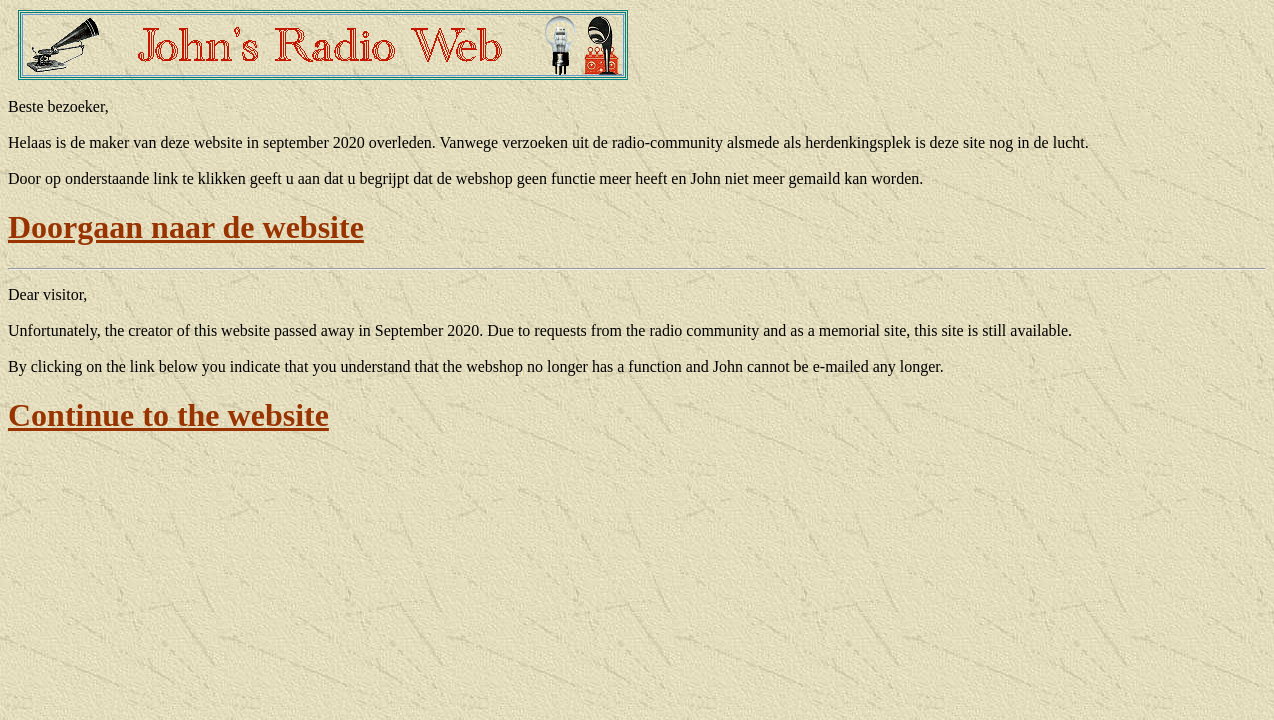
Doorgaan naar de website (186, 227)
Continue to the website (168, 415)
